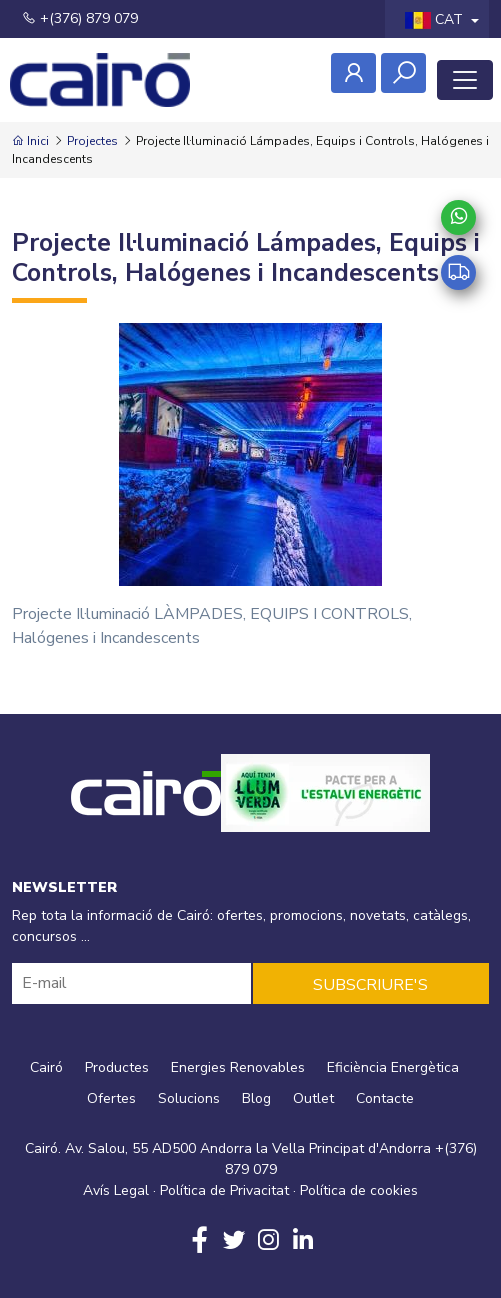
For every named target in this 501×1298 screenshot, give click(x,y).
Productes (117, 1067)
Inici (30, 141)
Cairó (46, 1067)
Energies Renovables (238, 1067)
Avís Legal (116, 1190)
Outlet (313, 1098)
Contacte (385, 1098)
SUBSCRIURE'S (370, 985)
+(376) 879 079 (80, 18)
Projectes (92, 141)
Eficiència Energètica (393, 1067)
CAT (436, 19)
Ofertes (111, 1098)
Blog (256, 1098)
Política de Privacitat (224, 1190)
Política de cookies (359, 1190)
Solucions (189, 1098)
